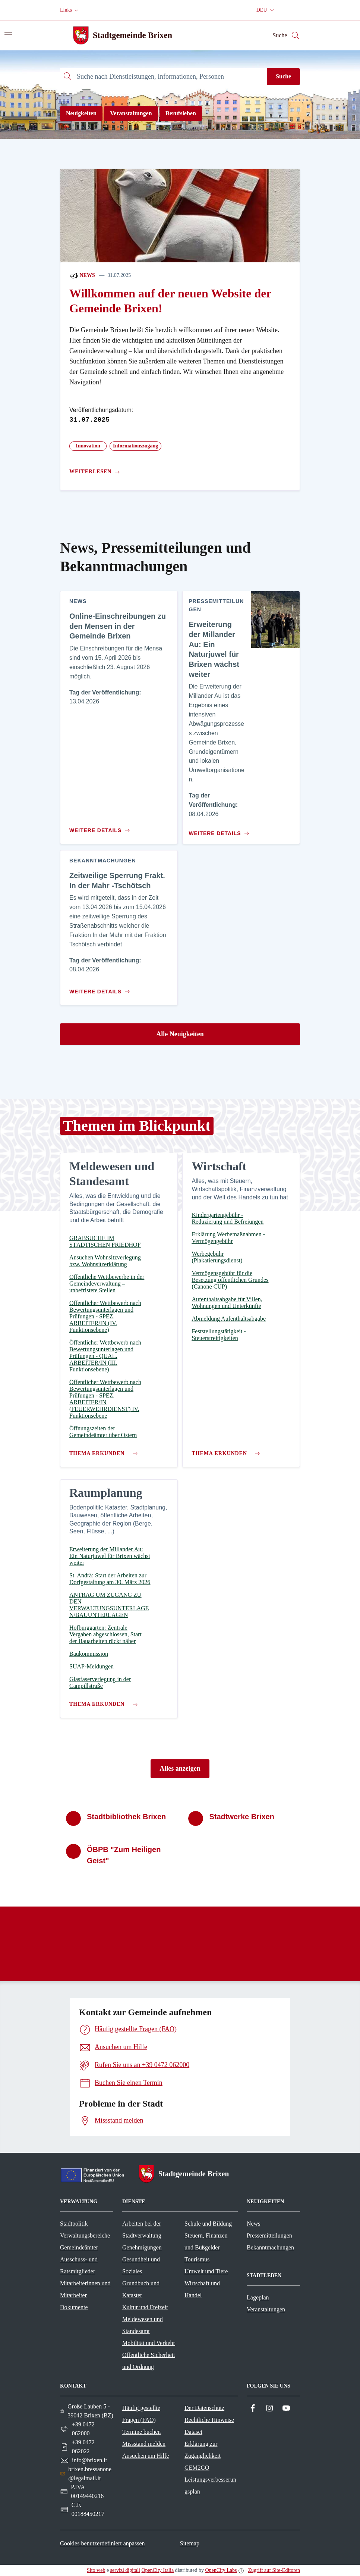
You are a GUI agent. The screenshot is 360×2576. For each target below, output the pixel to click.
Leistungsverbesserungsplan (210, 2485)
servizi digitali (125, 2570)
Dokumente (74, 2307)
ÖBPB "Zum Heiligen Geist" (124, 1855)
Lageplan (258, 2297)
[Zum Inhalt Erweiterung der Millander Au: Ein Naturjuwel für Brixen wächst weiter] (218, 830)
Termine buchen (141, 2432)
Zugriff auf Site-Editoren (274, 2570)
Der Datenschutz (204, 2408)
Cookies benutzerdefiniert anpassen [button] (102, 2543)
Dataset (193, 2432)
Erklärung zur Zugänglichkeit (202, 2450)
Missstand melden (143, 2444)
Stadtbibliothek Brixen (126, 1816)
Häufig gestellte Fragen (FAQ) (141, 2414)
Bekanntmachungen (270, 2247)
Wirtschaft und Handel (202, 2289)
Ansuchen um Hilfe (145, 2455)
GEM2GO (196, 2467)
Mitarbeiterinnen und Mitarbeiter (85, 2289)
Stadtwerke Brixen (241, 1816)
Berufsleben (180, 113)
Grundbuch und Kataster (141, 2289)
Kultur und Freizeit (145, 2307)
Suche (283, 76)
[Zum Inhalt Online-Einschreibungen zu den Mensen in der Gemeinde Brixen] (101, 827)
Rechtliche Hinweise (209, 2420)
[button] (70, 10)
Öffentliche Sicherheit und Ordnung (148, 2361)
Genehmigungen (142, 2247)
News (82, 275)
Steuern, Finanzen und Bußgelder (206, 2241)
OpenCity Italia (157, 2570)
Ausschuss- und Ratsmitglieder (79, 2265)
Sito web (96, 2570)
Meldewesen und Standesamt (142, 2325)
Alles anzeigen (180, 1768)
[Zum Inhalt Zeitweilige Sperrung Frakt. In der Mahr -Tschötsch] (101, 988)
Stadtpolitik (74, 2223)
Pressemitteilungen (269, 2235)
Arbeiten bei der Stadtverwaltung (141, 2229)
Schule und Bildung (208, 2223)
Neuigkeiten (81, 113)
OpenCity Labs (221, 2570)
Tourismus (196, 2259)
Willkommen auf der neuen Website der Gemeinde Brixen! (170, 301)
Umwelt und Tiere (206, 2271)
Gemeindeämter (79, 2247)
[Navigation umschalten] (8, 34)
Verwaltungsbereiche (85, 2235)
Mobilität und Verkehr (148, 2343)
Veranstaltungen (131, 113)
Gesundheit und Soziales (141, 2265)
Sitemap (189, 2543)
